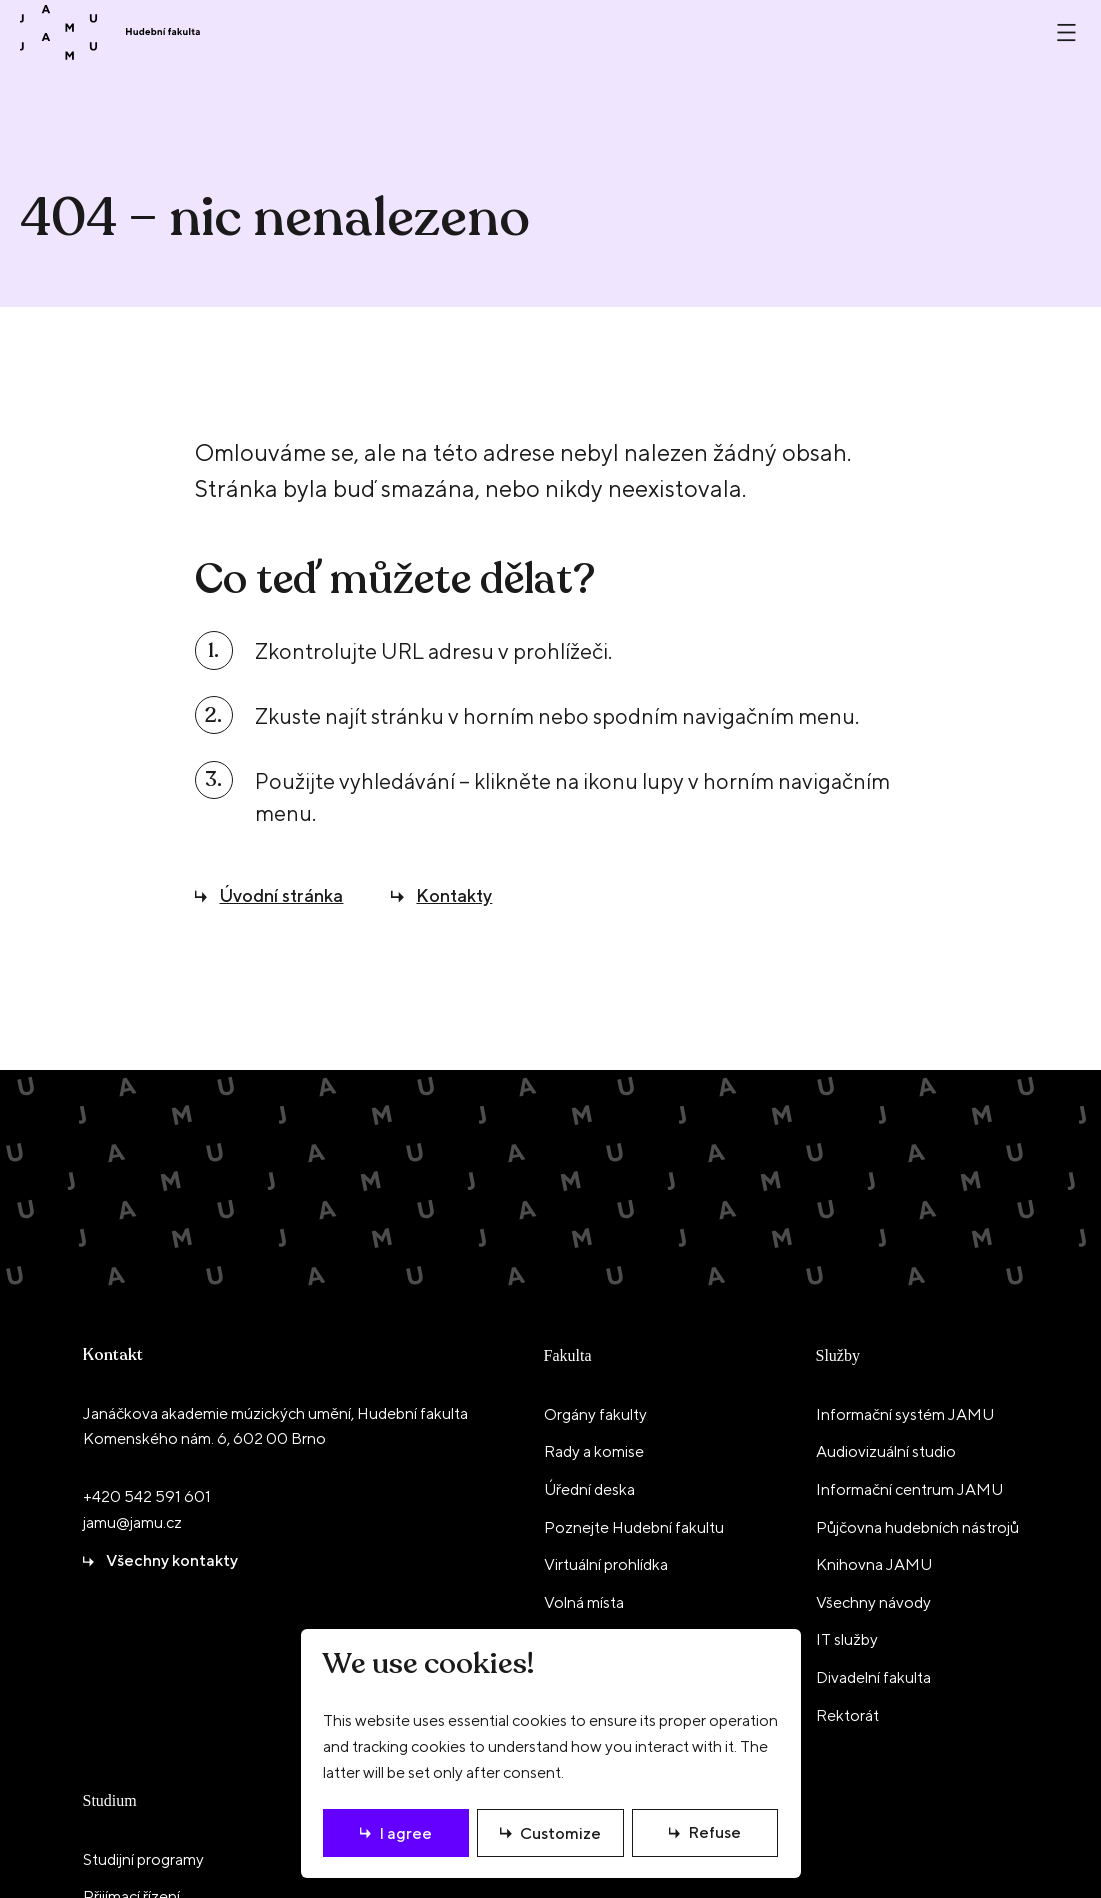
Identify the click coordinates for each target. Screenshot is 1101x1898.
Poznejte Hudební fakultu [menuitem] (634, 1527)
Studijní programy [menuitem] (143, 1859)
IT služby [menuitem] (847, 1639)
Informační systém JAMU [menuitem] (905, 1414)
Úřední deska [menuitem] (589, 1489)
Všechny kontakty (172, 1560)
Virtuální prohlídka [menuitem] (606, 1564)
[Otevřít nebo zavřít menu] (1066, 32)
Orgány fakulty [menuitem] (595, 1414)
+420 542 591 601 (147, 1496)
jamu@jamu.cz (132, 1522)
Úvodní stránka (281, 895)
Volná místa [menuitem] (584, 1602)
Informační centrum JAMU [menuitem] (909, 1489)
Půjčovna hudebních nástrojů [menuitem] (917, 1527)
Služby (838, 1355)
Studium (110, 1800)
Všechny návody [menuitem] (873, 1602)
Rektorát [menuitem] (847, 1715)
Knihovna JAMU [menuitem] (874, 1564)
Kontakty (454, 895)
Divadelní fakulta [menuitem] (873, 1677)
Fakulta (568, 1355)
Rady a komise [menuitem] (594, 1451)
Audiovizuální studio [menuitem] (886, 1451)
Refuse (714, 1832)
